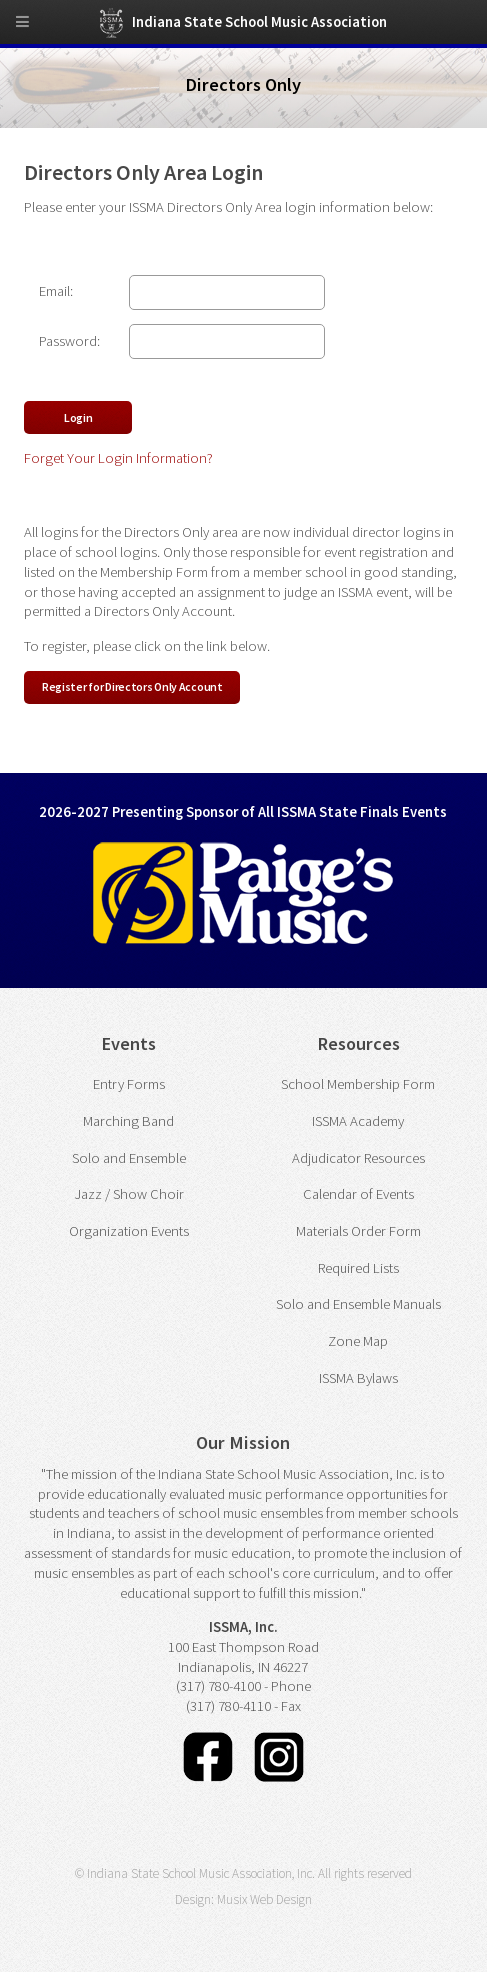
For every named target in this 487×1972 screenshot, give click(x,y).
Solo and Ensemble (129, 1158)
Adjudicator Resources (358, 1158)
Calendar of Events (358, 1194)
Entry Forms (129, 1084)
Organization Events (129, 1231)
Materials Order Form (358, 1231)
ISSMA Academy (358, 1121)
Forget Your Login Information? (118, 458)
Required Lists (358, 1268)
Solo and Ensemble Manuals (358, 1304)
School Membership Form (358, 1084)
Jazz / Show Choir (129, 1194)
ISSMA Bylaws (358, 1378)
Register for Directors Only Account (132, 686)
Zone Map (358, 1341)
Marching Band (128, 1121)
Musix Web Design (264, 1899)
